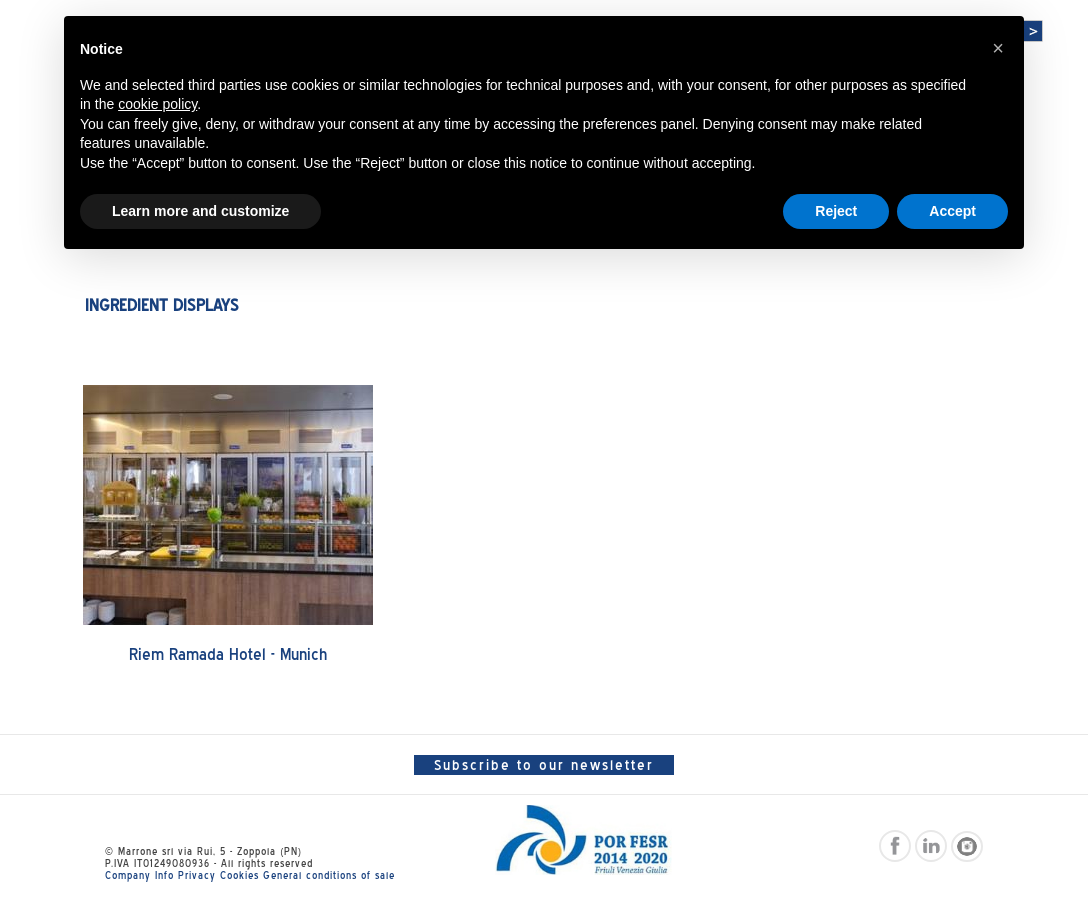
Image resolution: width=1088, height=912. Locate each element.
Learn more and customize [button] (200, 211)
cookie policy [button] (157, 104)
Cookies (239, 875)
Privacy (197, 875)
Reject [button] (836, 211)
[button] (998, 48)
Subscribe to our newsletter (544, 765)
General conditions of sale (329, 875)
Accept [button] (952, 211)
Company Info (139, 875)
